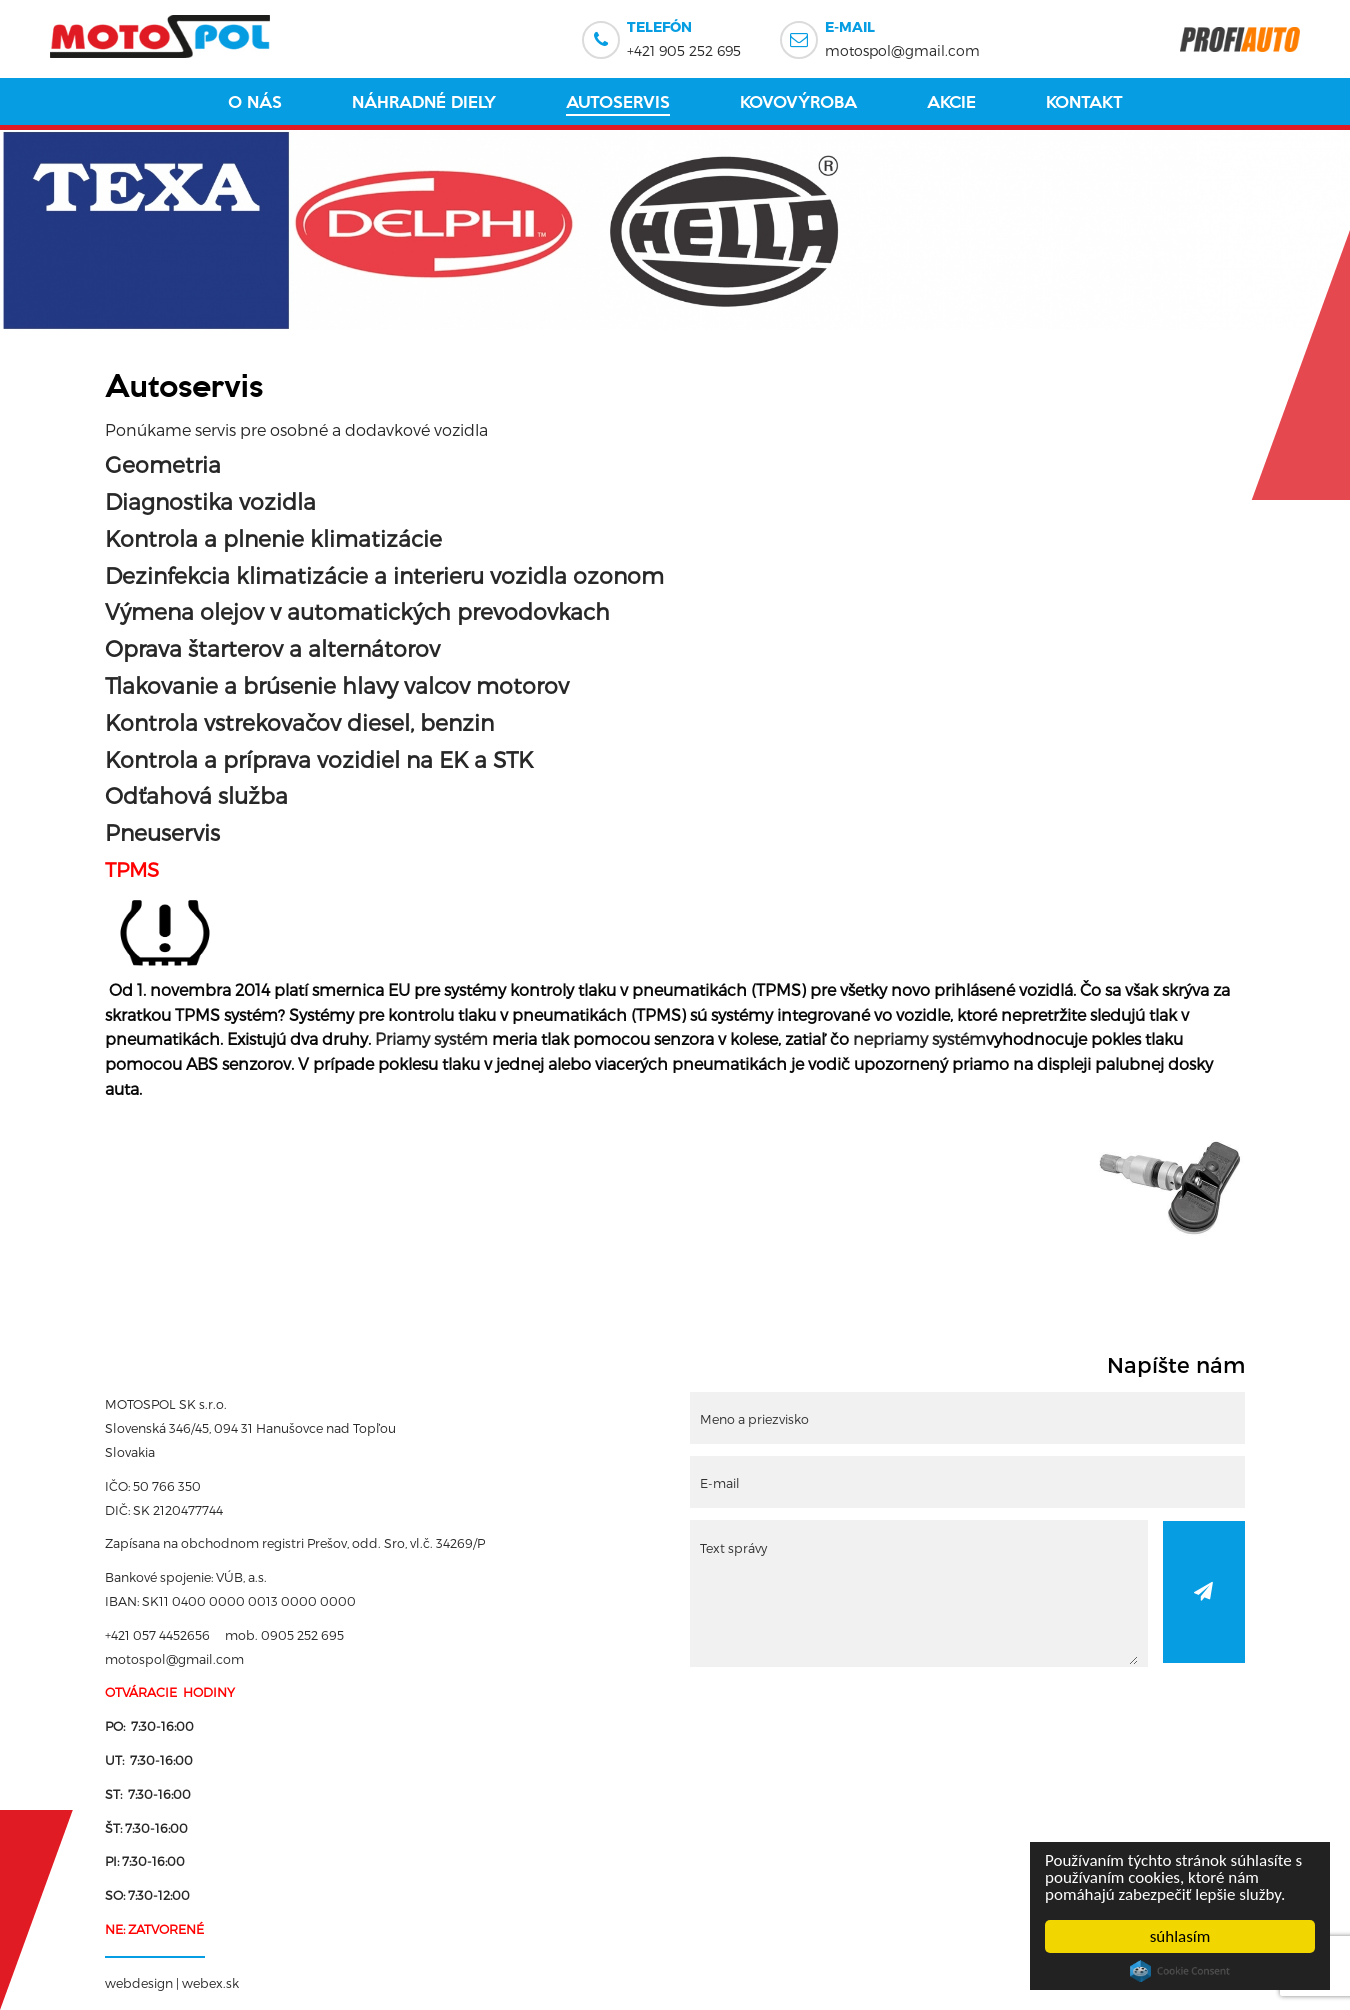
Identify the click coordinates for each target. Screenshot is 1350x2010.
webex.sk (210, 1982)
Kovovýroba (798, 101)
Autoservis (618, 101)
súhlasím (1180, 1936)
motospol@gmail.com (902, 37)
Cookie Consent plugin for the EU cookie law (1180, 1971)
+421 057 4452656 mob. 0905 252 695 (224, 1634)
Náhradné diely (424, 101)
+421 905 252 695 (684, 37)
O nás (255, 101)
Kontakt (1084, 101)
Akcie (951, 101)
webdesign (139, 1982)
